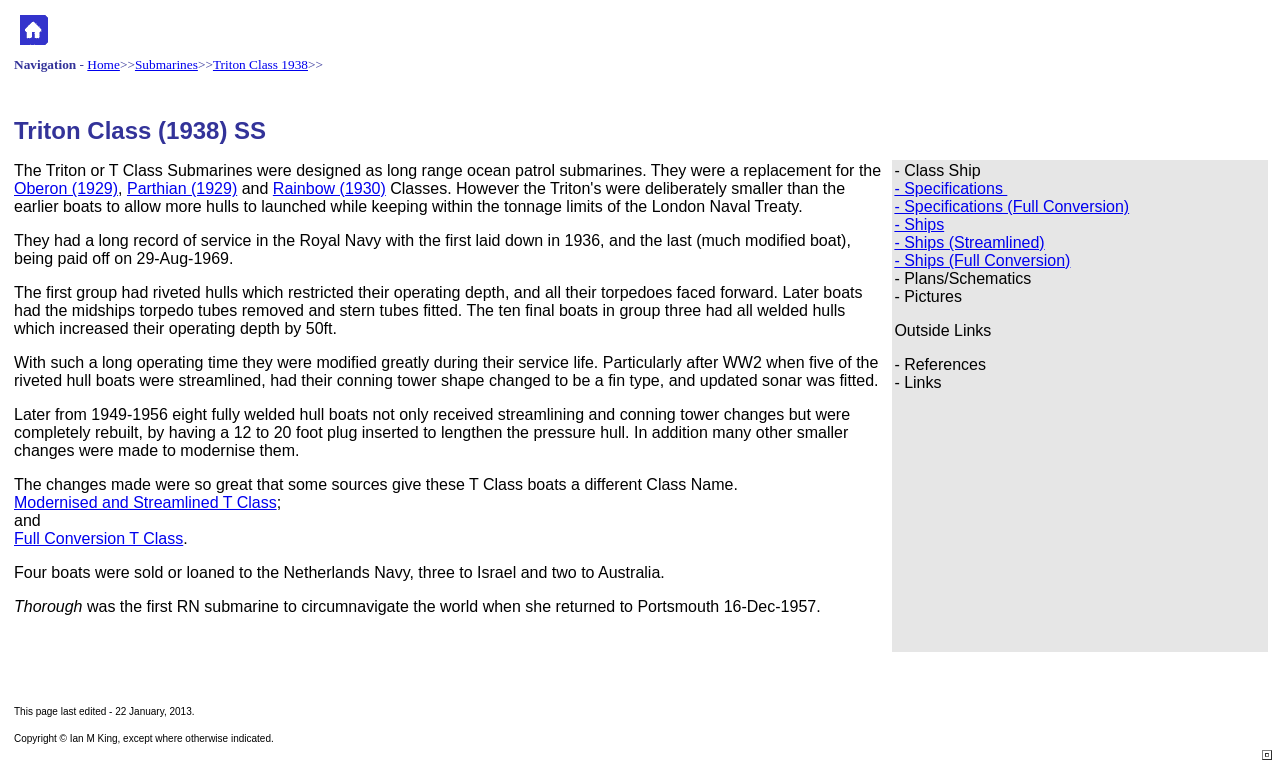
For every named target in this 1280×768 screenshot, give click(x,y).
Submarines (166, 64)
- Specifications (950, 188)
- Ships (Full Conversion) (982, 260)
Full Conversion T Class (98, 538)
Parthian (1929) (182, 188)
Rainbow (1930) (329, 188)
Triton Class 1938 (260, 64)
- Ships (919, 224)
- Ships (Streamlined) (969, 242)
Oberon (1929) (66, 188)
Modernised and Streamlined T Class (145, 502)
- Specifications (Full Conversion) (1011, 206)
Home (103, 64)
